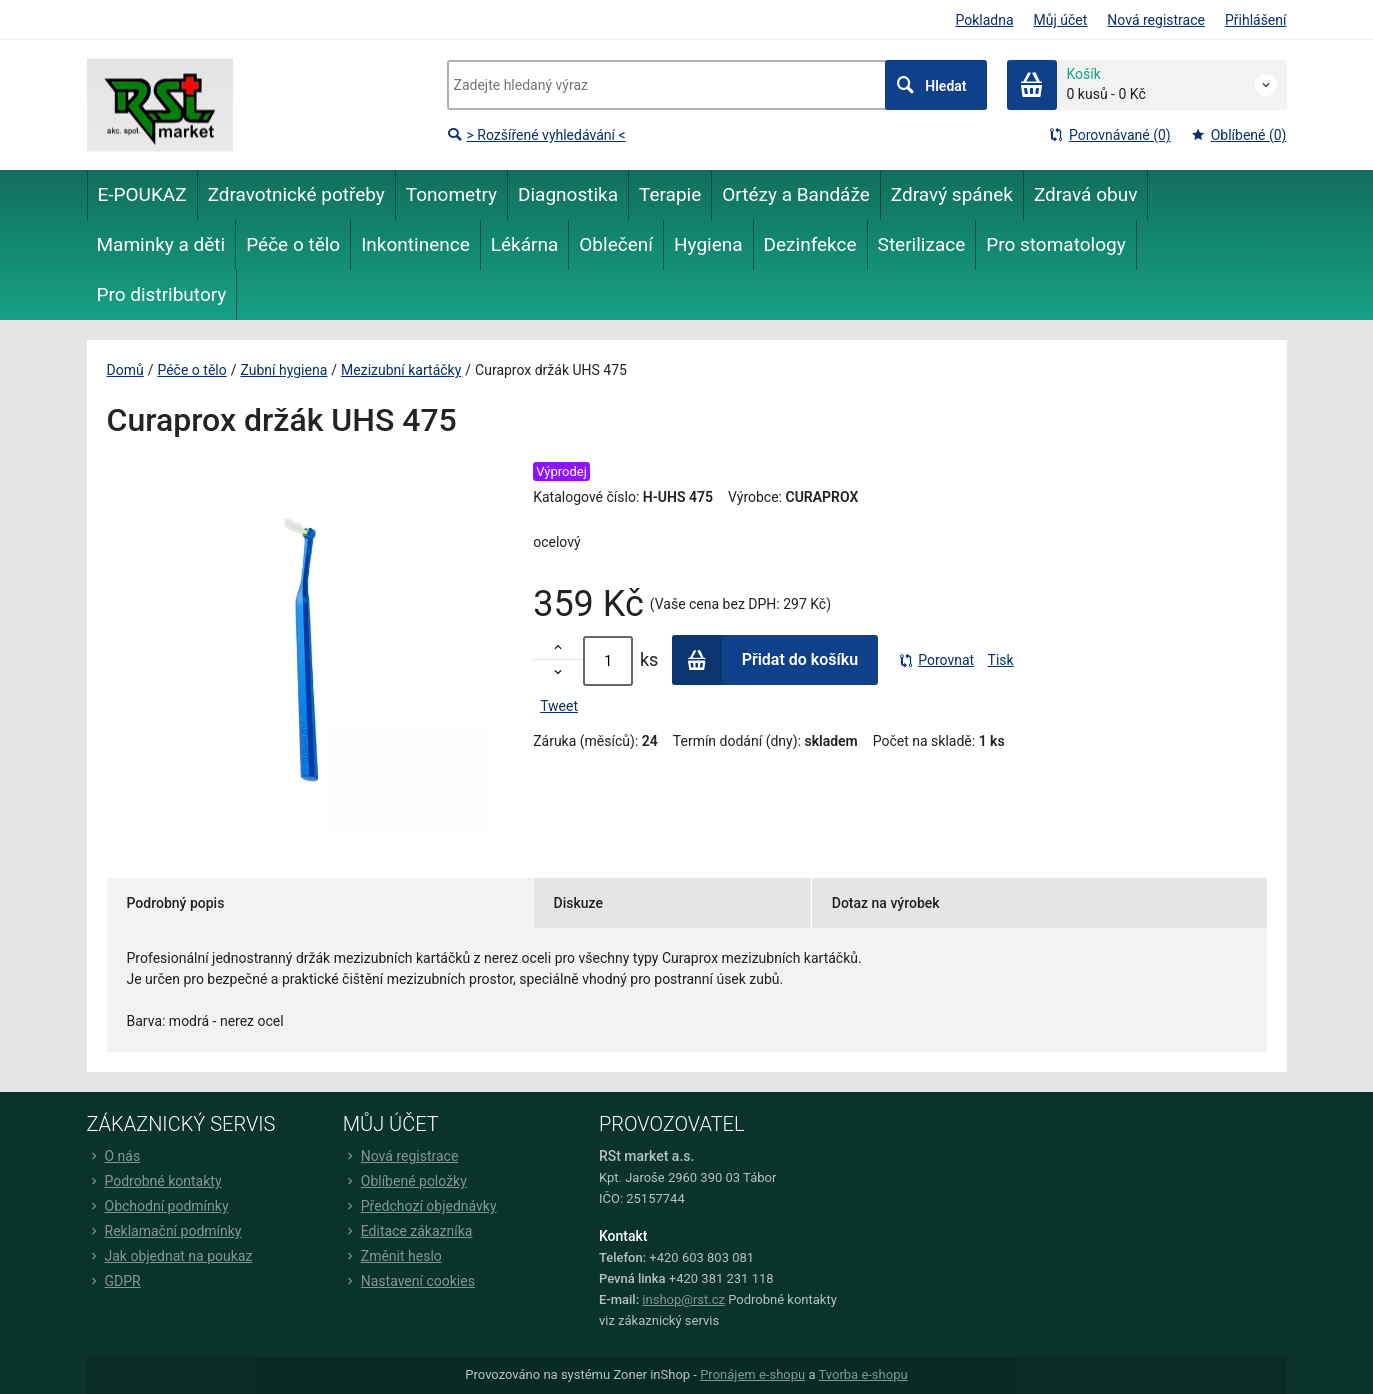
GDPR (114, 1281)
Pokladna (984, 20)
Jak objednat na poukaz (170, 1256)
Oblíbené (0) (1239, 135)
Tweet (559, 706)
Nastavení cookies (409, 1281)
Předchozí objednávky (420, 1206)
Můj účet (1061, 20)
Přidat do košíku (765, 660)
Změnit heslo (392, 1256)
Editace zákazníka (408, 1231)
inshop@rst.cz (683, 1299)
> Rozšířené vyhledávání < (536, 135)
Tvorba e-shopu (862, 1374)
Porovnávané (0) (1110, 135)
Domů (125, 370)
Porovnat (936, 660)
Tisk (1001, 660)
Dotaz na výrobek (886, 903)
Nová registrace (1156, 20)
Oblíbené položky (405, 1181)
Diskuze (578, 903)
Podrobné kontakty (154, 1181)
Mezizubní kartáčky (401, 370)
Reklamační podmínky (164, 1231)
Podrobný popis (176, 903)
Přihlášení (1256, 20)
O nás (114, 1156)
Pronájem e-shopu (752, 1374)
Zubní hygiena (283, 370)
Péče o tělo (191, 370)
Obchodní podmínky (158, 1206)
